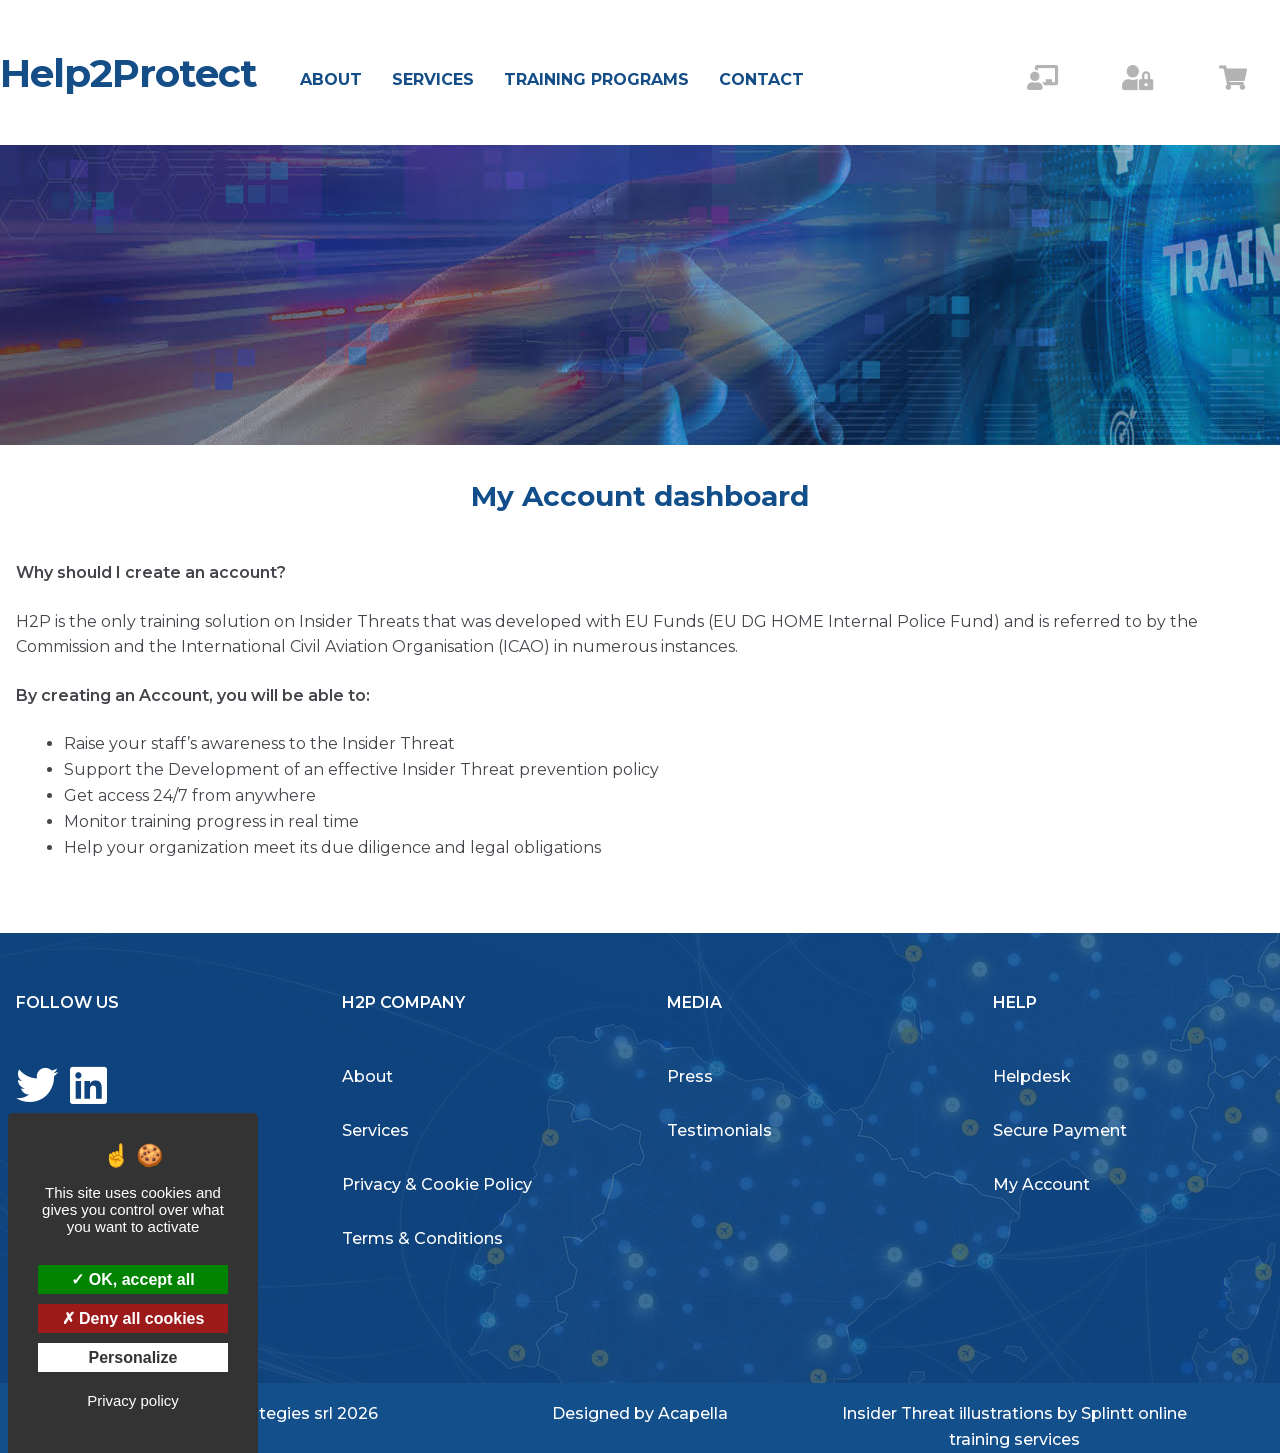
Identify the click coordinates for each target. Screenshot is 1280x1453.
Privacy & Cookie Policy (437, 1184)
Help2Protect (128, 73)
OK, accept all (132, 1279)
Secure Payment (1060, 1130)
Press (690, 1076)
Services (433, 79)
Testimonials (719, 1130)
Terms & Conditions (422, 1238)
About (331, 79)
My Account (1041, 1184)
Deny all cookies (133, 1318)
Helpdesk (1032, 1076)
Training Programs (596, 79)
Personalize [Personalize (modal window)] (133, 1357)
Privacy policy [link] (133, 1400)
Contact (761, 79)
